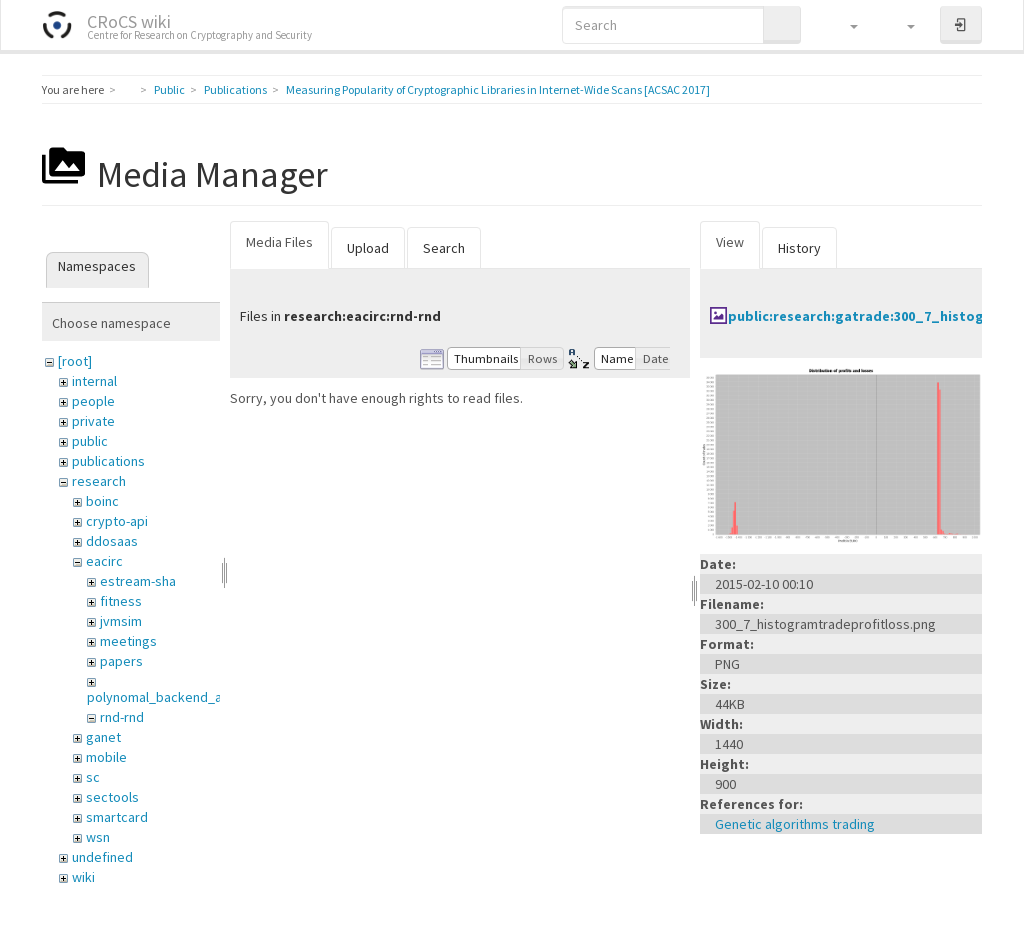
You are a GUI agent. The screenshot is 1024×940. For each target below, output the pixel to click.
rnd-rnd (122, 717)
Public (169, 89)
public (90, 441)
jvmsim (121, 621)
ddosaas (112, 541)
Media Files (279, 242)
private (93, 421)
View (730, 242)
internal (94, 381)
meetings (128, 641)
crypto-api (117, 521)
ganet (103, 737)
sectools (112, 797)
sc (93, 777)
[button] (844, 25)
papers (121, 661)
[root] (75, 361)
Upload (368, 248)
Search (444, 248)
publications (108, 461)
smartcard (117, 817)
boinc (102, 501)
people (93, 401)
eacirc (104, 561)
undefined (102, 857)
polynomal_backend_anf (160, 697)
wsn (98, 837)
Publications (235, 89)
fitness (121, 601)
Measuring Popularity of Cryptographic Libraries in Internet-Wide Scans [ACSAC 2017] (498, 89)
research (99, 481)
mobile (106, 757)
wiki (83, 877)
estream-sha (138, 581)
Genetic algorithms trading (795, 824)
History (799, 248)
